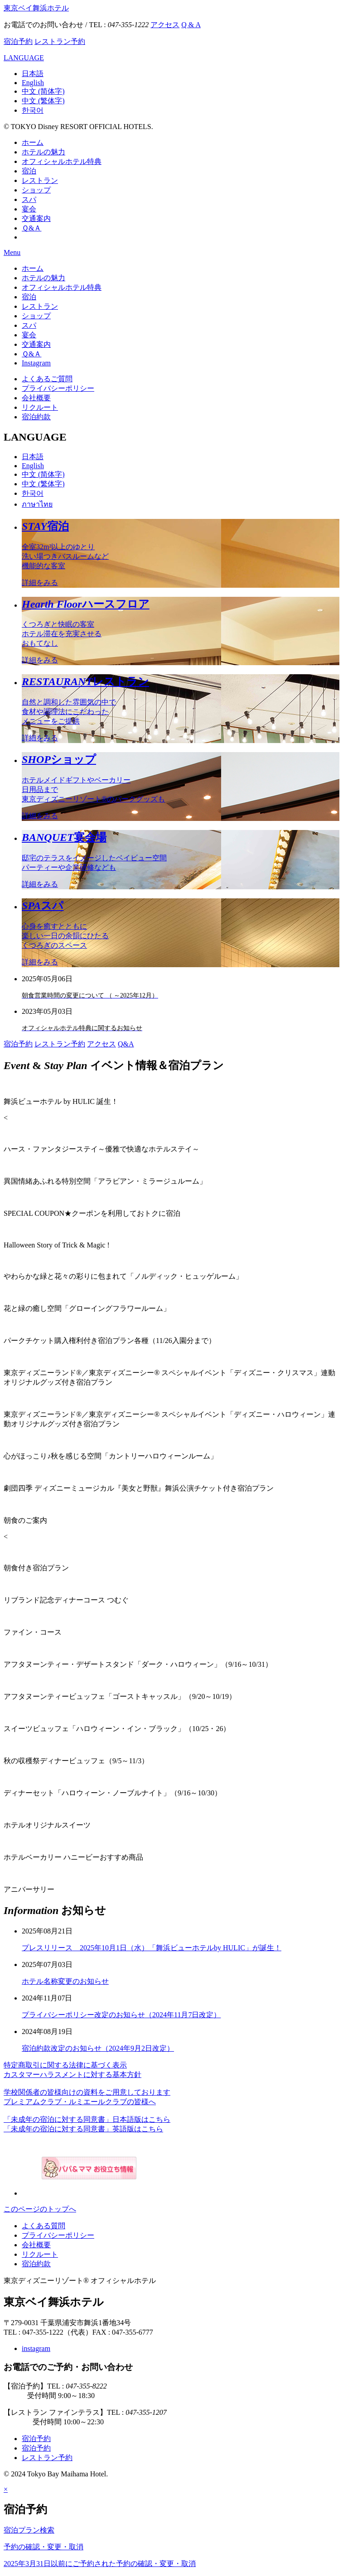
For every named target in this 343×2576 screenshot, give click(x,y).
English (33, 82)
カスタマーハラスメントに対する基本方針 (72, 2074)
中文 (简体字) (43, 91)
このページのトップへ (40, 2209)
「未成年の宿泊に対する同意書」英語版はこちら (83, 2129)
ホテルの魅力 (43, 152)
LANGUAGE (24, 58)
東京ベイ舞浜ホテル (36, 8)
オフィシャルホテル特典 (61, 161)
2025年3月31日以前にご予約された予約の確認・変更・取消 (100, 2563)
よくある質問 (43, 2226)
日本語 (32, 73)
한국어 (32, 110)
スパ (29, 199)
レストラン (40, 180)
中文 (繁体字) (43, 101)
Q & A (191, 25)
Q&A (126, 1044)
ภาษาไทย (37, 504)
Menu (12, 252)
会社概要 (36, 398)
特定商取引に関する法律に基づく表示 (65, 2065)
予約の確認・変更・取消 (43, 2547)
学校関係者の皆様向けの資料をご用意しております (87, 2092)
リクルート (40, 407)
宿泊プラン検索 (29, 2530)
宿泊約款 (36, 417)
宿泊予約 (18, 41)
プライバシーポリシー (58, 388)
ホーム (32, 142)
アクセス (164, 25)
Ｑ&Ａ (31, 228)
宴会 (29, 209)
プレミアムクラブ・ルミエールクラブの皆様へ (80, 2102)
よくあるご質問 (47, 379)
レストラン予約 (59, 41)
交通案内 (36, 218)
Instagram (36, 363)
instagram (36, 2348)
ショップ (36, 190)
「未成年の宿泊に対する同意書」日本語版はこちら (87, 2119)
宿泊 (29, 171)
